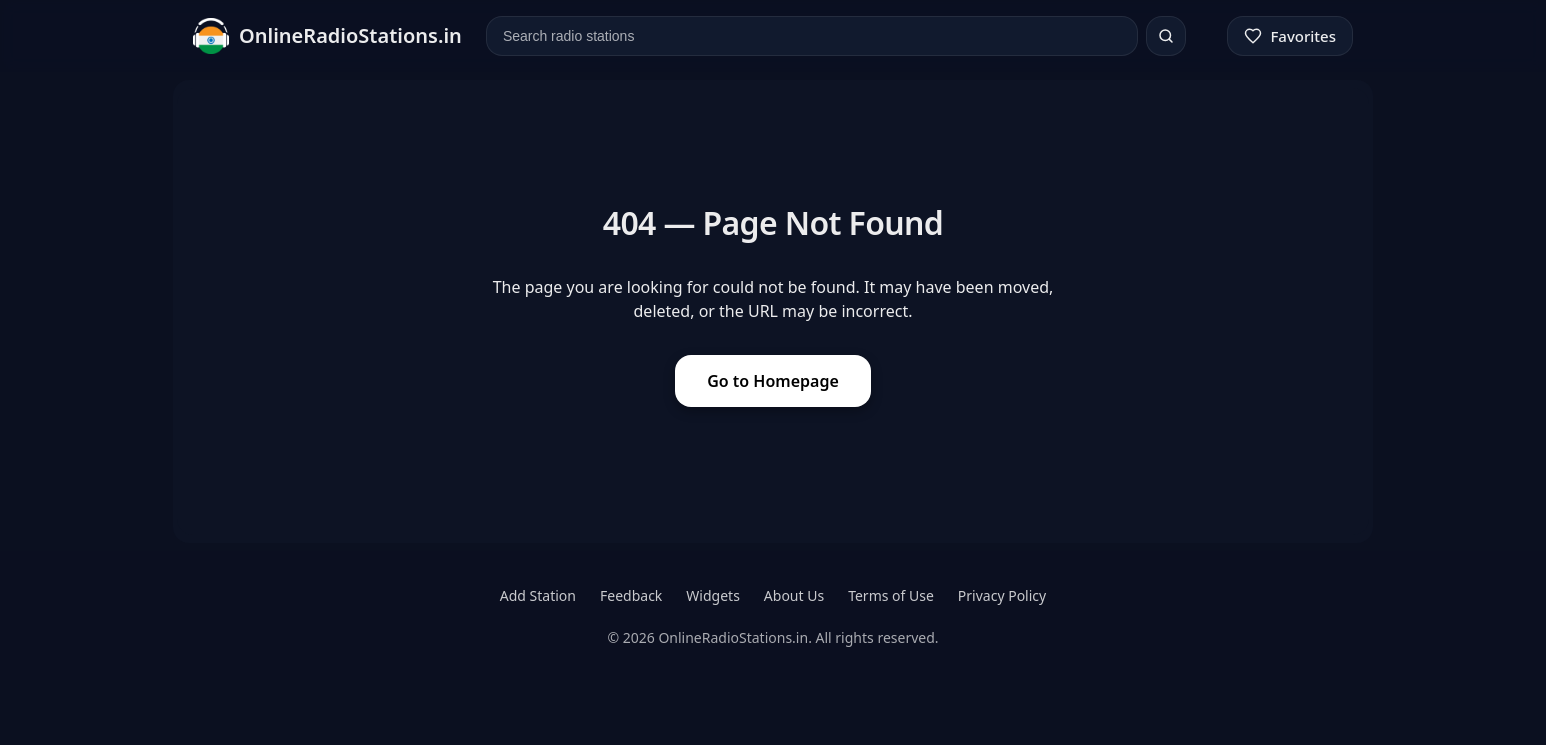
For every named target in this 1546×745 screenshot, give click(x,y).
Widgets (713, 595)
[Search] (1166, 36)
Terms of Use (891, 595)
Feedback (631, 595)
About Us (794, 595)
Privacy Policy (1002, 595)
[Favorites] (1290, 36)
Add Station (538, 595)
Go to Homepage (773, 381)
